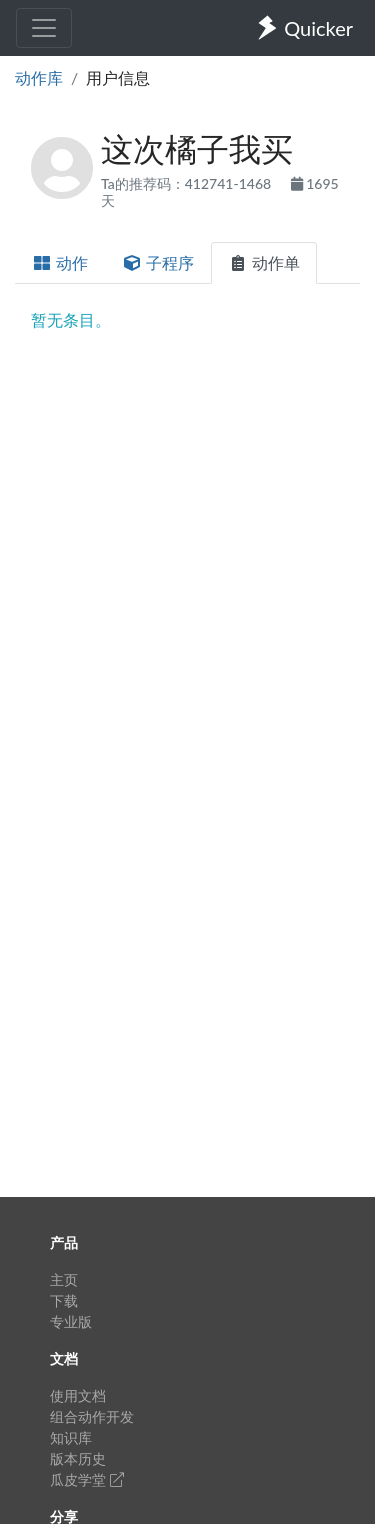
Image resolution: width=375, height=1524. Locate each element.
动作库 (39, 77)
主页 (64, 1279)
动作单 (264, 262)
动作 (60, 262)
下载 (64, 1300)
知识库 (71, 1437)
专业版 (71, 1321)
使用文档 (78, 1395)
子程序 (158, 262)
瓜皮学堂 (87, 1479)
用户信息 (118, 77)
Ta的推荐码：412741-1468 (188, 183)
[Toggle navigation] (44, 28)
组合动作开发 (92, 1416)
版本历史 (78, 1458)
